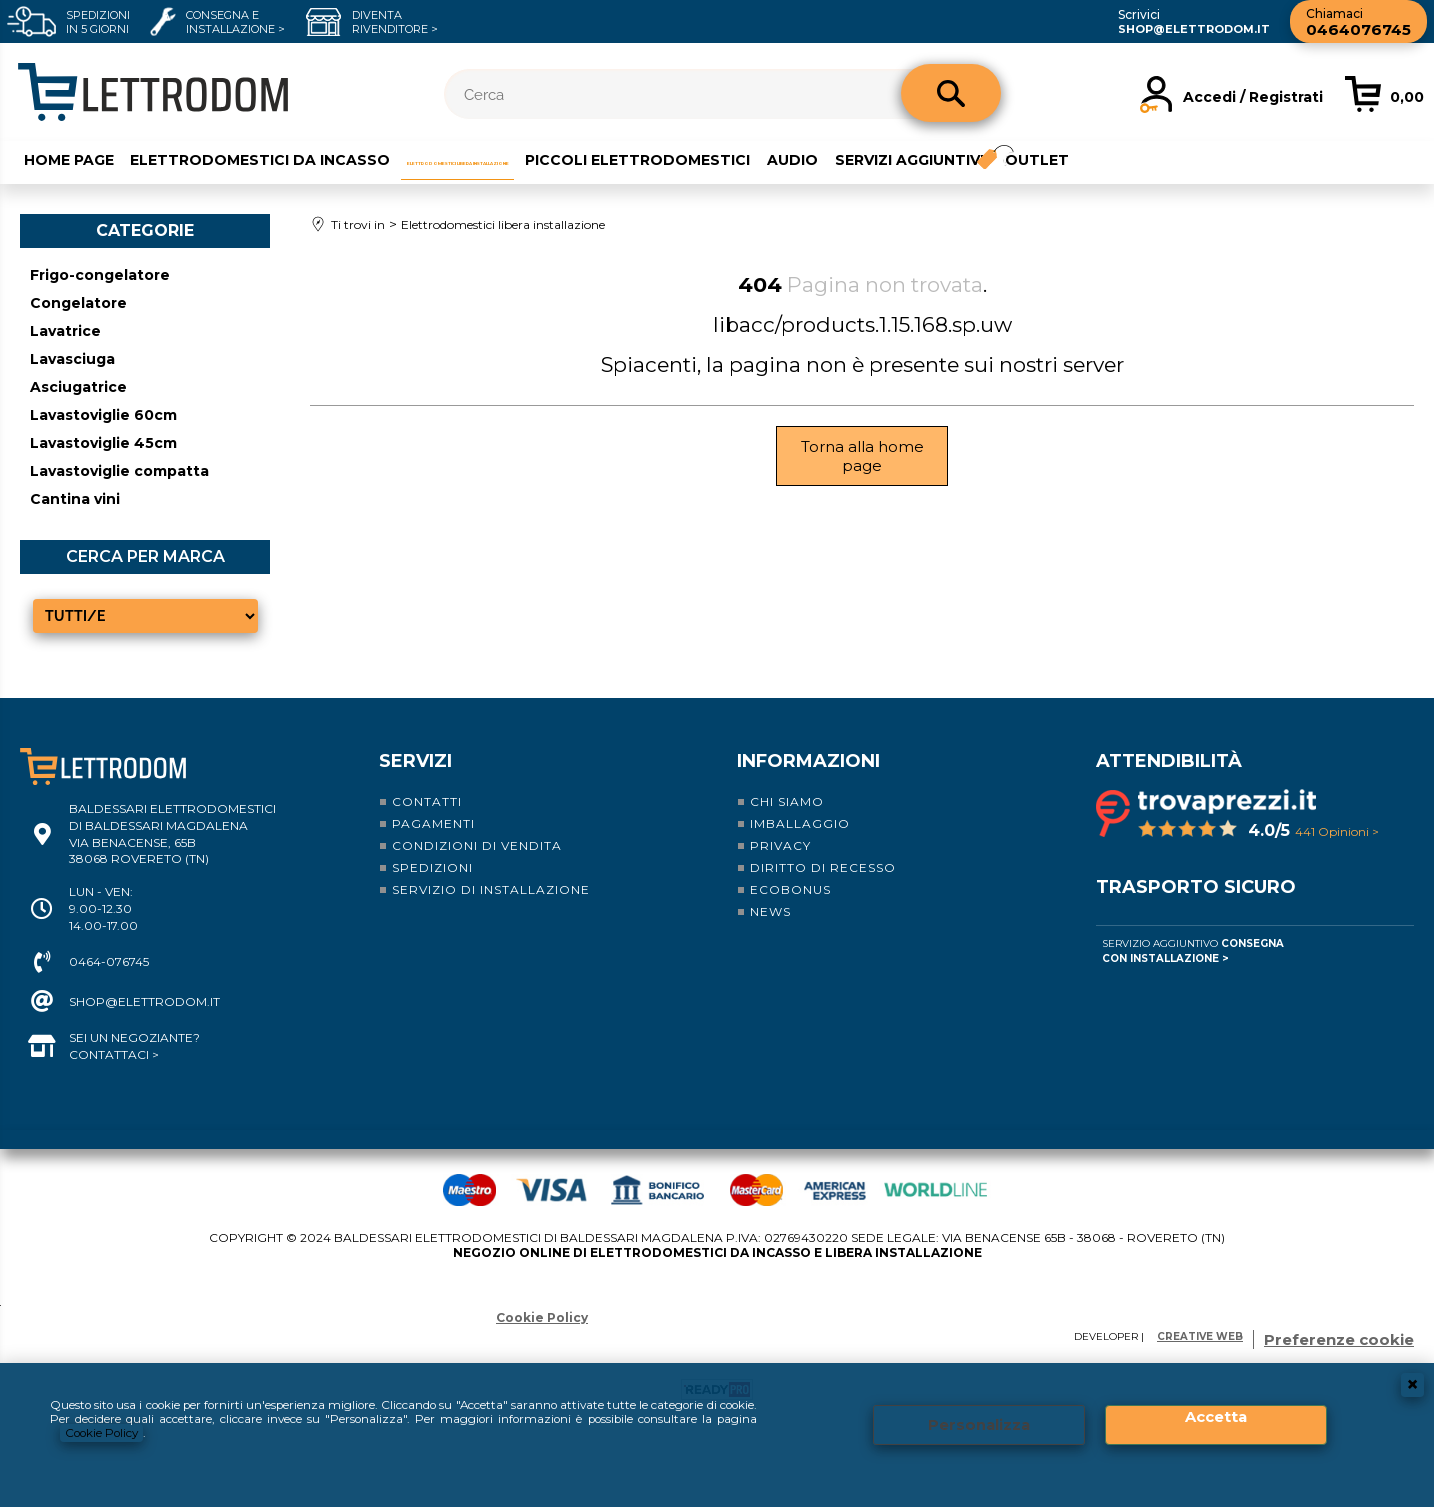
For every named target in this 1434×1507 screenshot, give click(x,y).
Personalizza (979, 1423)
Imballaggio (800, 821)
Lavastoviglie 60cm (103, 413)
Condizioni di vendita (477, 843)
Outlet (1295, 157)
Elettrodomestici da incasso (256, 157)
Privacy (780, 843)
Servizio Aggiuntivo (1193, 949)
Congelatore (78, 301)
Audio (1034, 157)
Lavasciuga (72, 357)
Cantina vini (75, 497)
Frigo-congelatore (100, 273)
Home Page (63, 157)
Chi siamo (787, 799)
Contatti (427, 799)
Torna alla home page (862, 453)
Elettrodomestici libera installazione (576, 157)
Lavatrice (65, 329)
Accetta (1216, 1415)
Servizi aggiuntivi (1152, 157)
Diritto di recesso (823, 865)
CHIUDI (1412, 1382)
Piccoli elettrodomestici (878, 157)
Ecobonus (790, 887)
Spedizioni (432, 865)
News (770, 909)
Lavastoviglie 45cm (103, 441)
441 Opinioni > (1337, 829)
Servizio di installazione (491, 887)
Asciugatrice (78, 385)
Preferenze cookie (1339, 1337)
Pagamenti (433, 821)
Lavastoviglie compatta (119, 469)
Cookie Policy (147, 1432)
